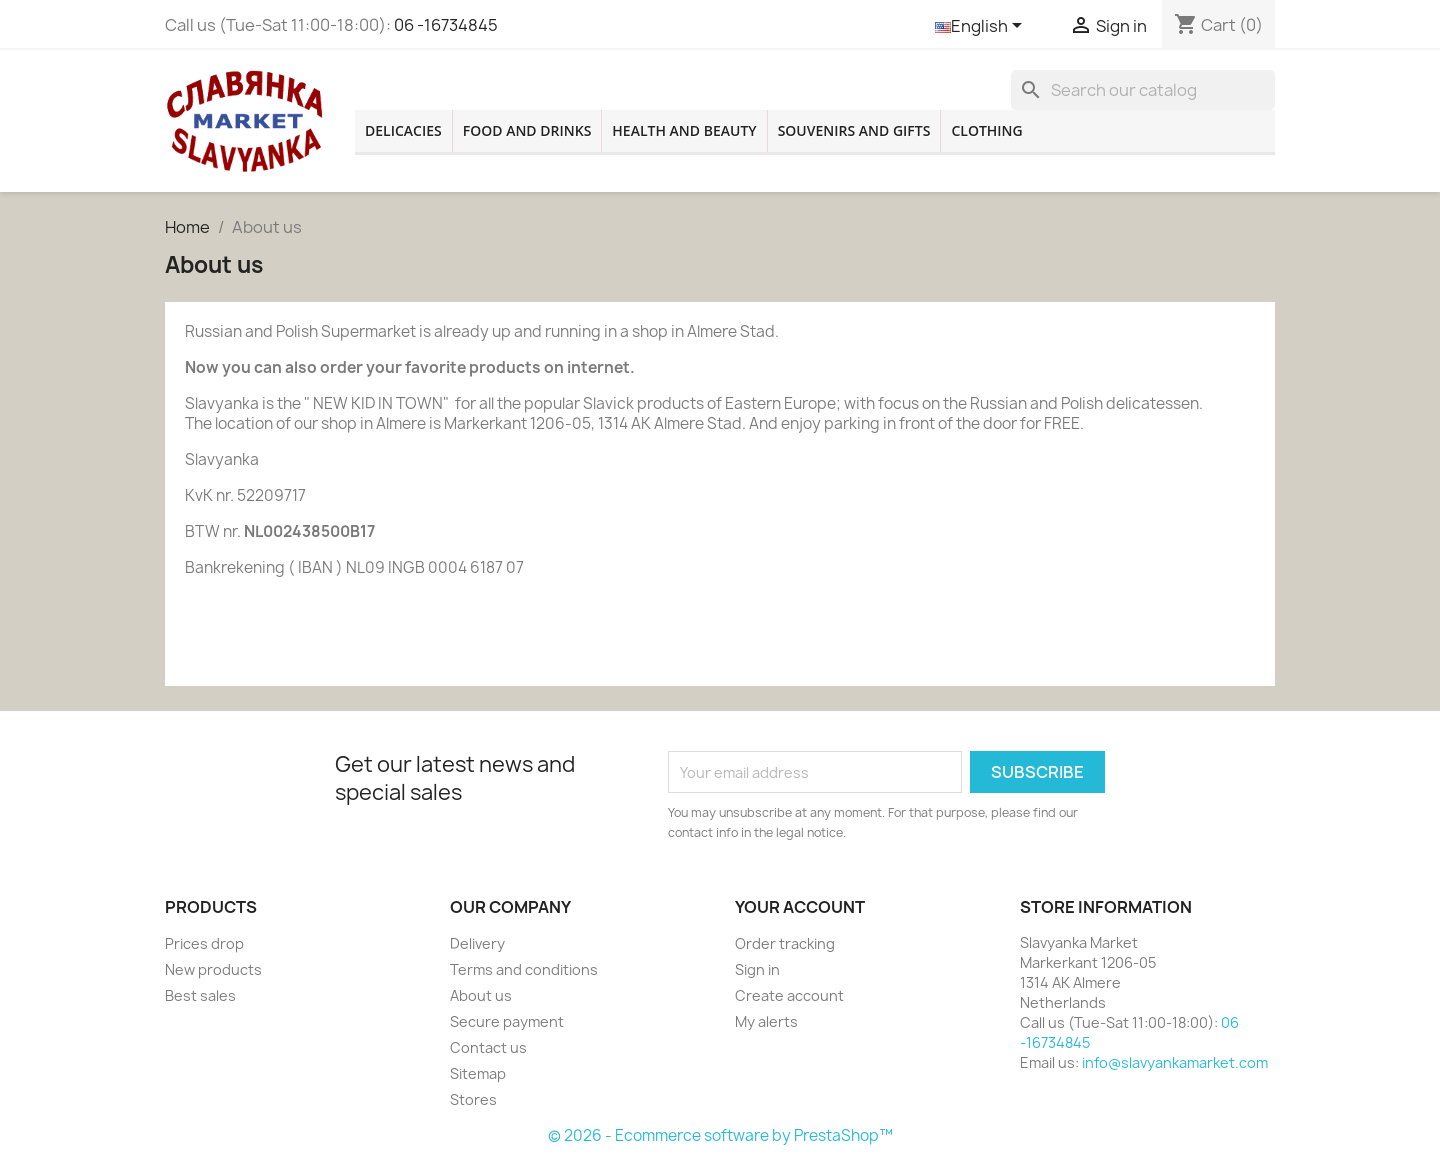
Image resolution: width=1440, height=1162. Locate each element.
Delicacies (403, 130)
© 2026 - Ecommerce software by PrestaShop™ (720, 1135)
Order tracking (785, 943)
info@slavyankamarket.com (1175, 1062)
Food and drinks (527, 130)
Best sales (200, 995)
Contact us (488, 1047)
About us (481, 995)
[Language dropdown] (982, 27)
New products (213, 969)
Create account (789, 995)
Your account (800, 907)
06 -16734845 (446, 25)
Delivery (477, 943)
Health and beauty (684, 130)
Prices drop (204, 943)
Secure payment (507, 1021)
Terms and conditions (524, 969)
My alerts (766, 1021)
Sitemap (478, 1073)
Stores (473, 1099)
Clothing (986, 130)
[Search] (1143, 90)
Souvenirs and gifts (854, 130)
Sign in (757, 969)
